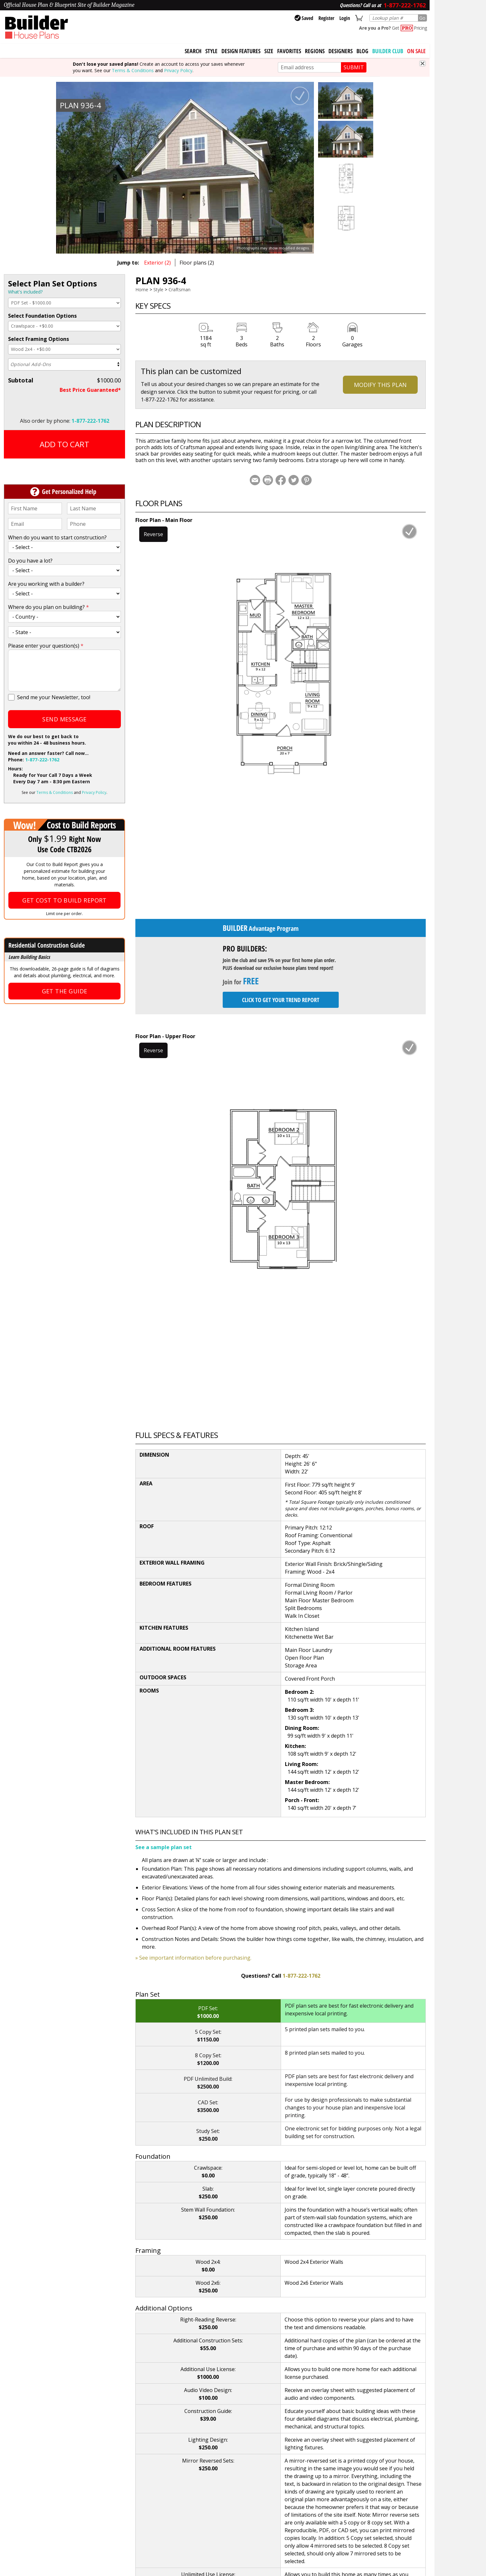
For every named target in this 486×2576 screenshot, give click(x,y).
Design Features (240, 51)
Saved (304, 18)
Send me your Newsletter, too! (53, 697)
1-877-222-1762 (90, 420)
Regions (315, 51)
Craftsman (179, 289)
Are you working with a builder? (46, 583)
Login (344, 18)
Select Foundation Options (42, 315)
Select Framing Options (38, 339)
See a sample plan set (163, 1847)
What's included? (25, 292)
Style (211, 51)
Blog (362, 51)
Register (326, 18)
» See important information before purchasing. (193, 1957)
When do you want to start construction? (57, 537)
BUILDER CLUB (387, 51)
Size (268, 51)
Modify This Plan (380, 385)
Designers (340, 51)
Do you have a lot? (30, 560)
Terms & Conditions (133, 70)
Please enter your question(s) (45, 645)
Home (141, 289)
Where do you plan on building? (48, 607)
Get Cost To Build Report (64, 900)
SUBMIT (354, 67)
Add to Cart (64, 444)
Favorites (289, 51)
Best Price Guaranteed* (90, 389)
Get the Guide (64, 991)
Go (422, 18)
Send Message (64, 719)
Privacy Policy (178, 70)
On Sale (416, 51)
